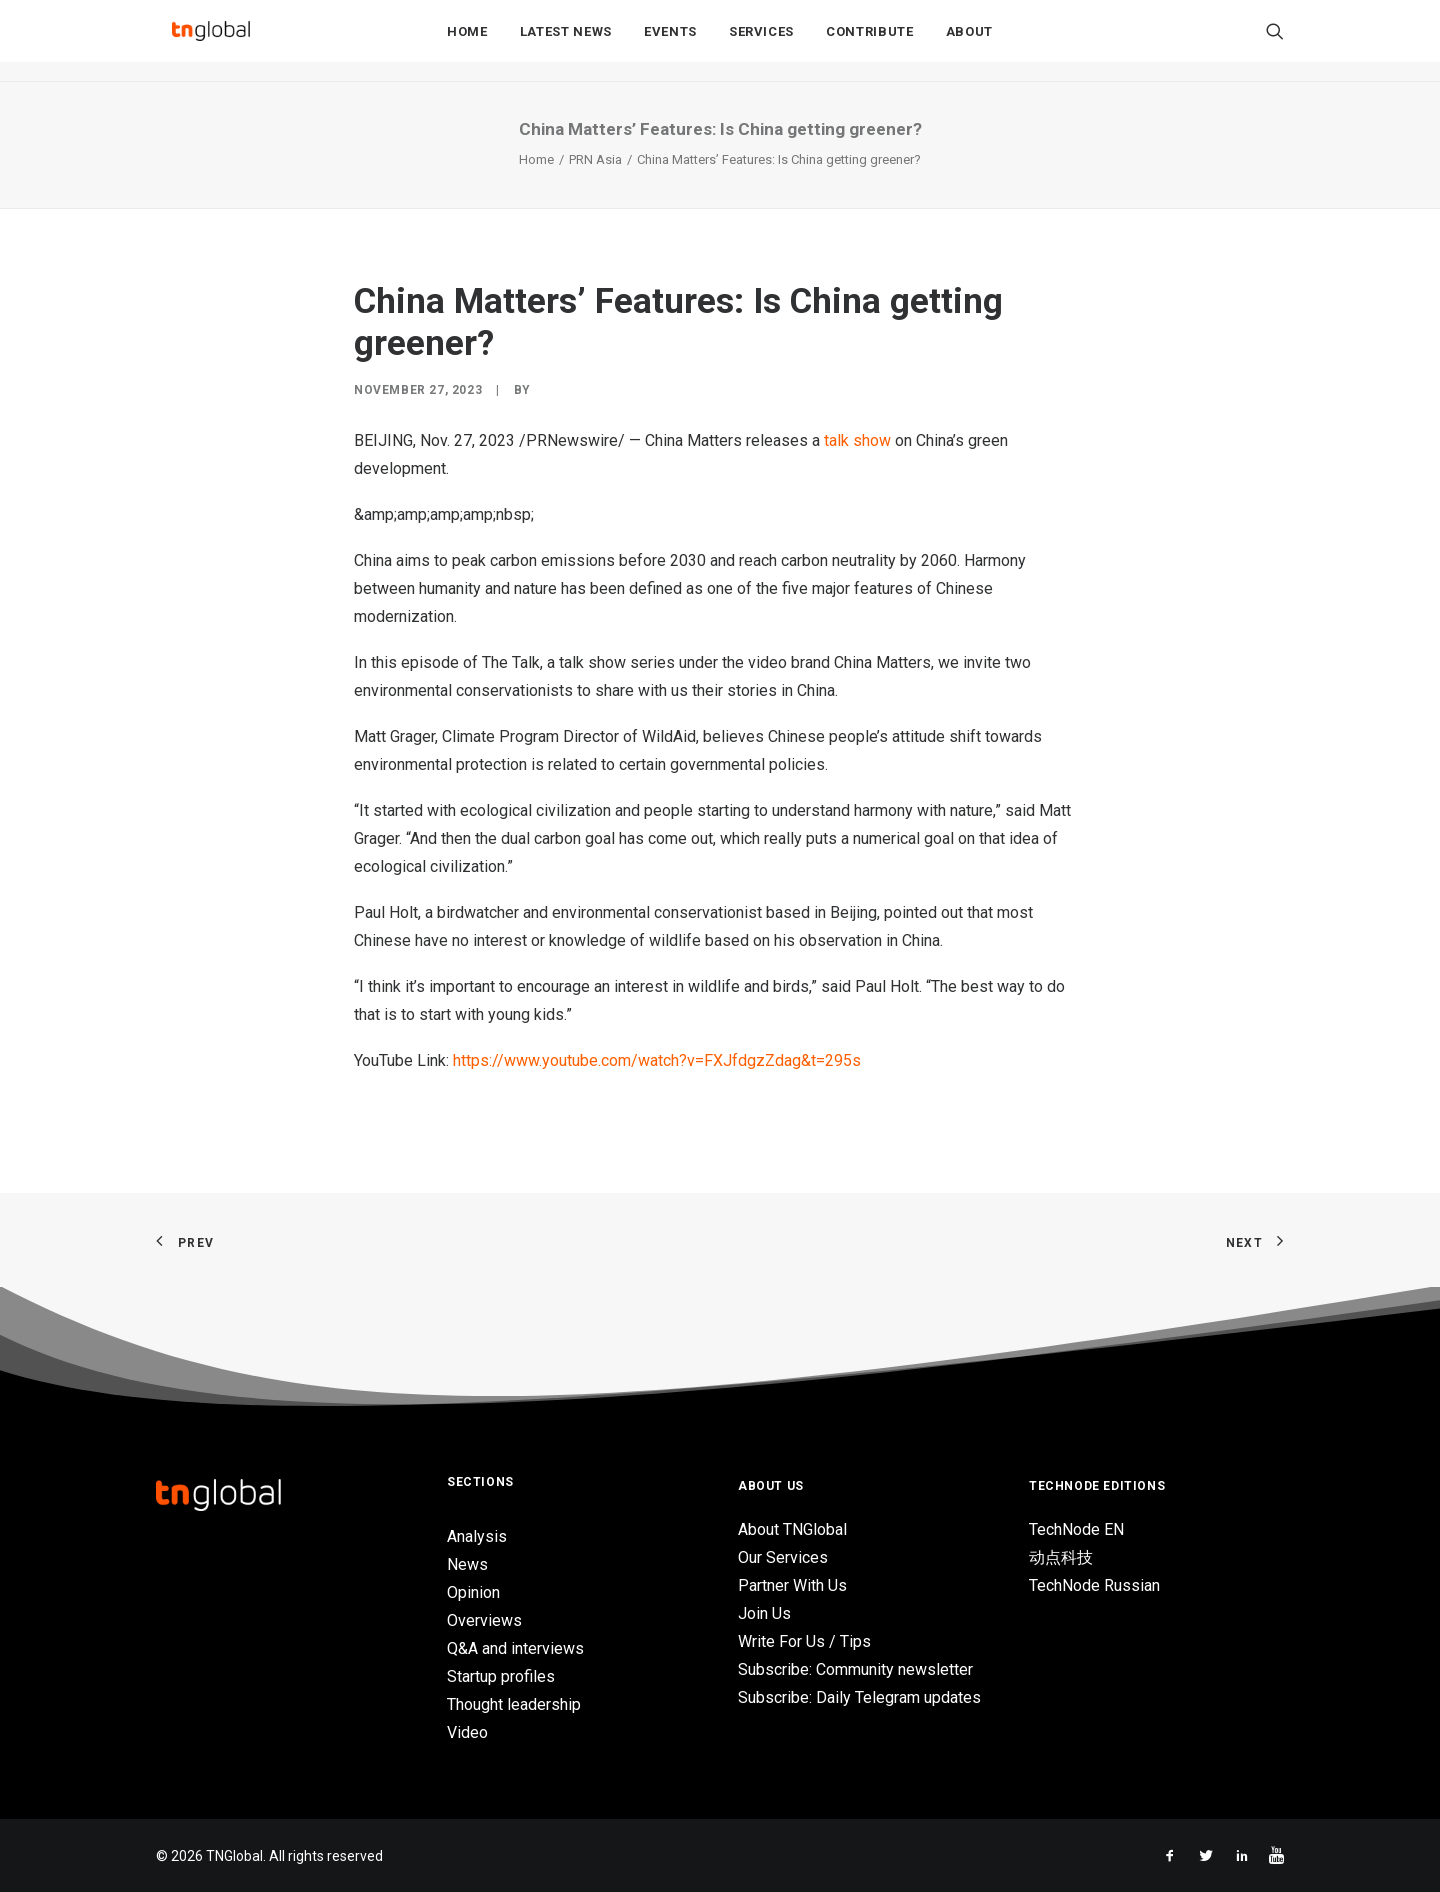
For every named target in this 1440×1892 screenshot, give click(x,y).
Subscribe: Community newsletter (855, 1669)
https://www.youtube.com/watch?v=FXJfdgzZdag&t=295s (657, 1060)
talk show (857, 440)
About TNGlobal (792, 1529)
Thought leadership (514, 1704)
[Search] (1275, 41)
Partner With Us (792, 1585)
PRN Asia (595, 159)
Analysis (477, 1536)
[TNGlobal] (211, 41)
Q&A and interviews (515, 1648)
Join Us (764, 1613)
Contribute (870, 41)
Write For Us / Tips (804, 1641)
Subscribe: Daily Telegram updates (859, 1697)
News (467, 1564)
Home (467, 41)
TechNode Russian (1094, 1585)
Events (670, 41)
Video (467, 1732)
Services (761, 41)
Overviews (484, 1620)
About (969, 41)
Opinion (473, 1592)
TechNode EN (1076, 1529)
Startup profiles (501, 1676)
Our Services (783, 1557)
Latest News (566, 41)
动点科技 (1061, 1557)
